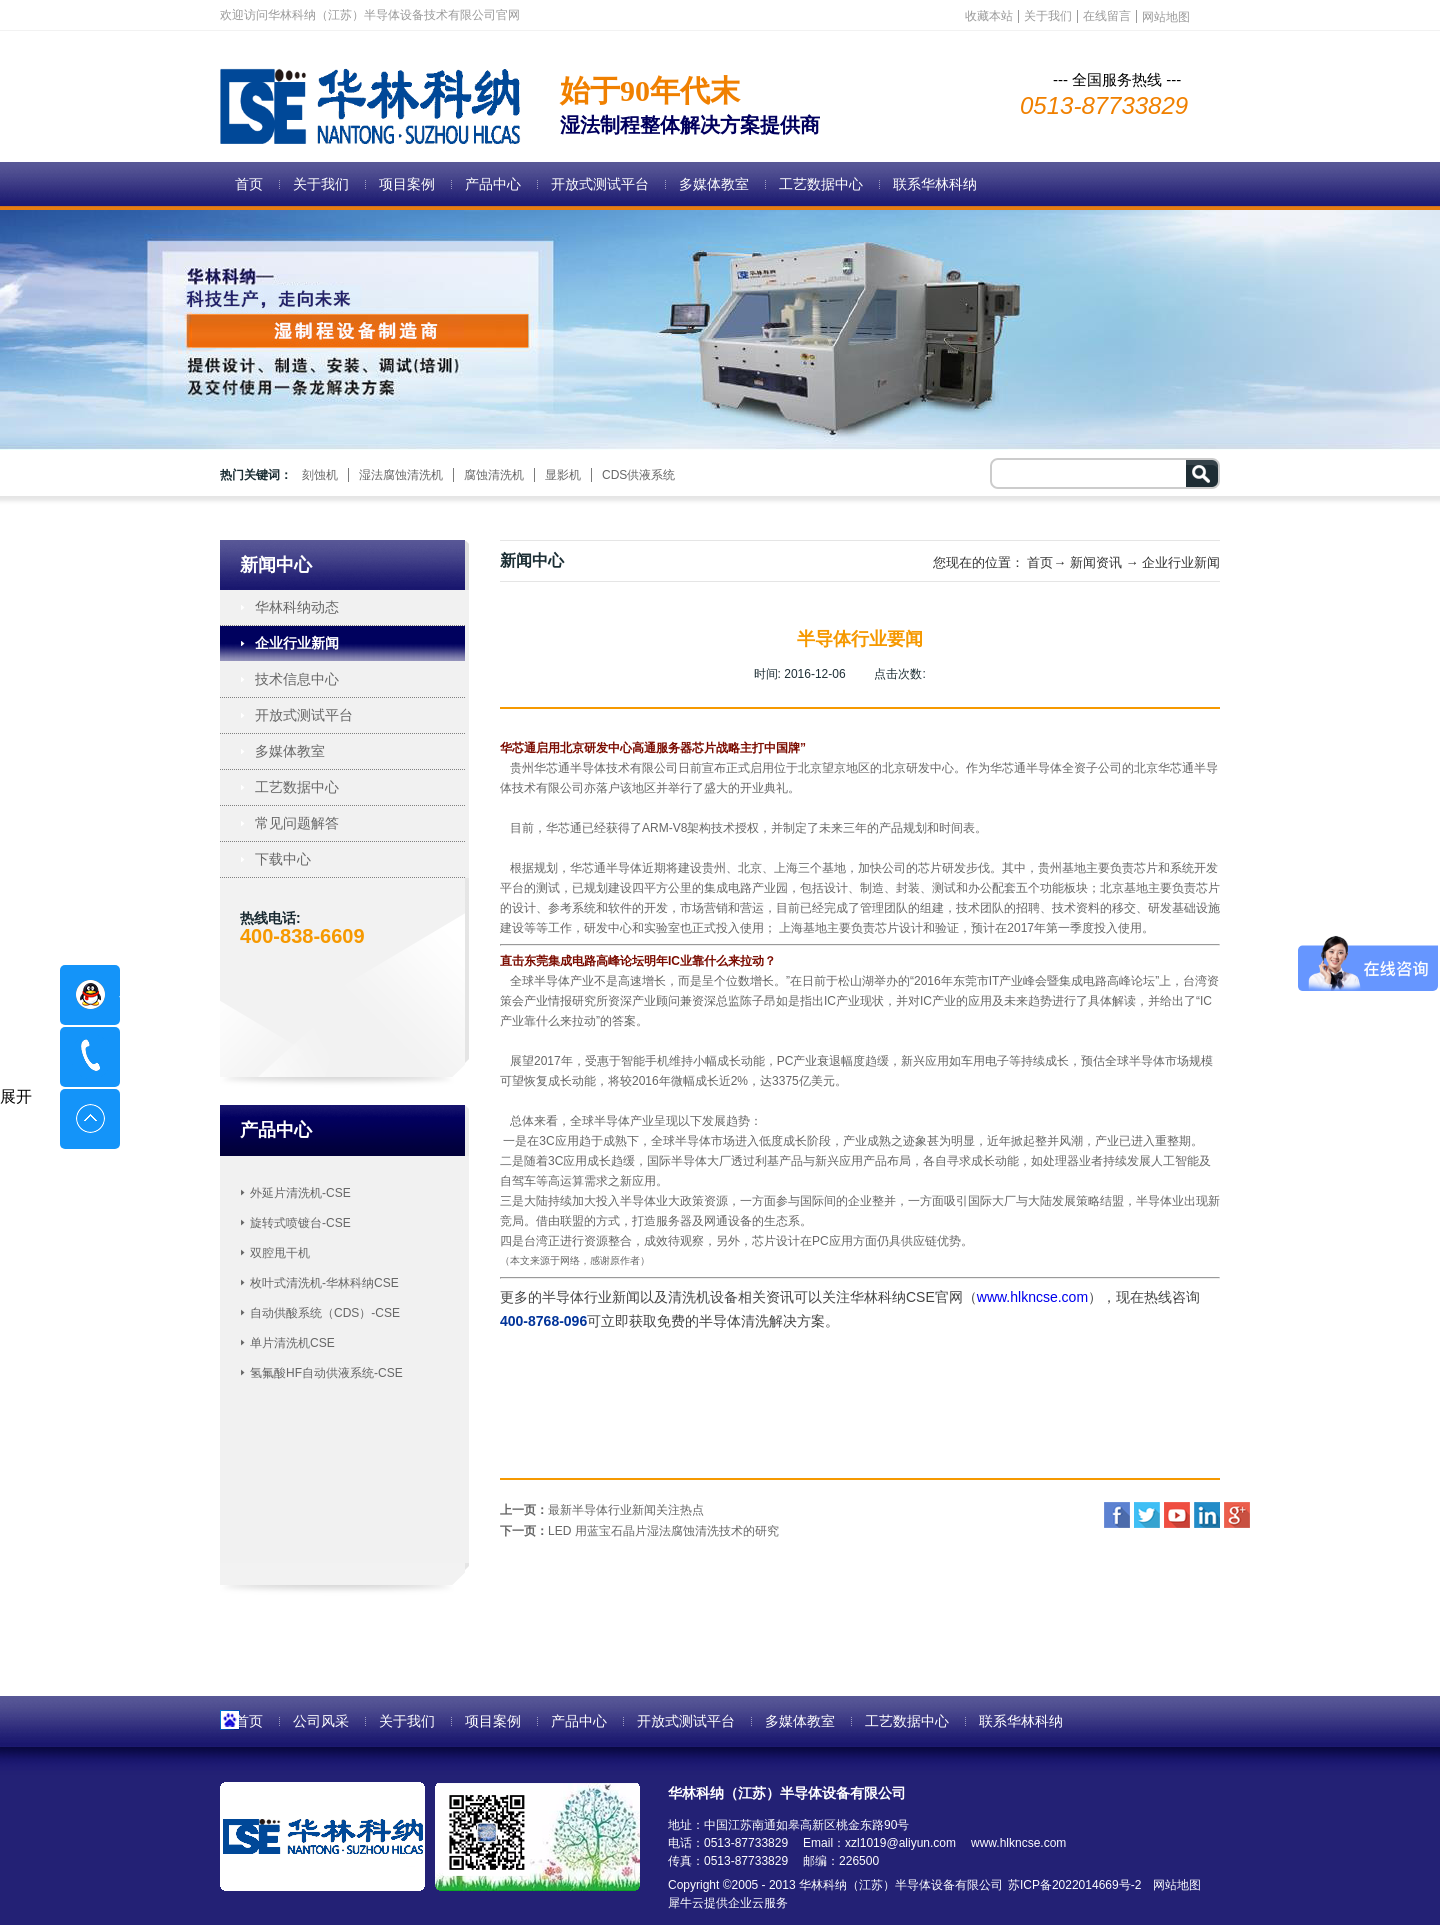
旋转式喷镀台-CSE (300, 1223)
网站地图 (1173, 1885)
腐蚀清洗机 (494, 475)
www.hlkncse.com (1032, 1297)
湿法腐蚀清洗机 (401, 475)
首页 (249, 184)
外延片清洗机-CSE (300, 1193)
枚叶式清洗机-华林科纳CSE (324, 1283)
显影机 (563, 475)
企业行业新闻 (1181, 562)
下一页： (639, 1531)
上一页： (602, 1510)
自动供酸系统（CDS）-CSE (325, 1313)
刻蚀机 (320, 475)
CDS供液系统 (638, 475)
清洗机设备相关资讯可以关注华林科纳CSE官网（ (822, 1297)
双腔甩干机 (280, 1253)
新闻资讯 (1096, 562)
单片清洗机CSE (292, 1343)
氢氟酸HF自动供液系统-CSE (326, 1373)
